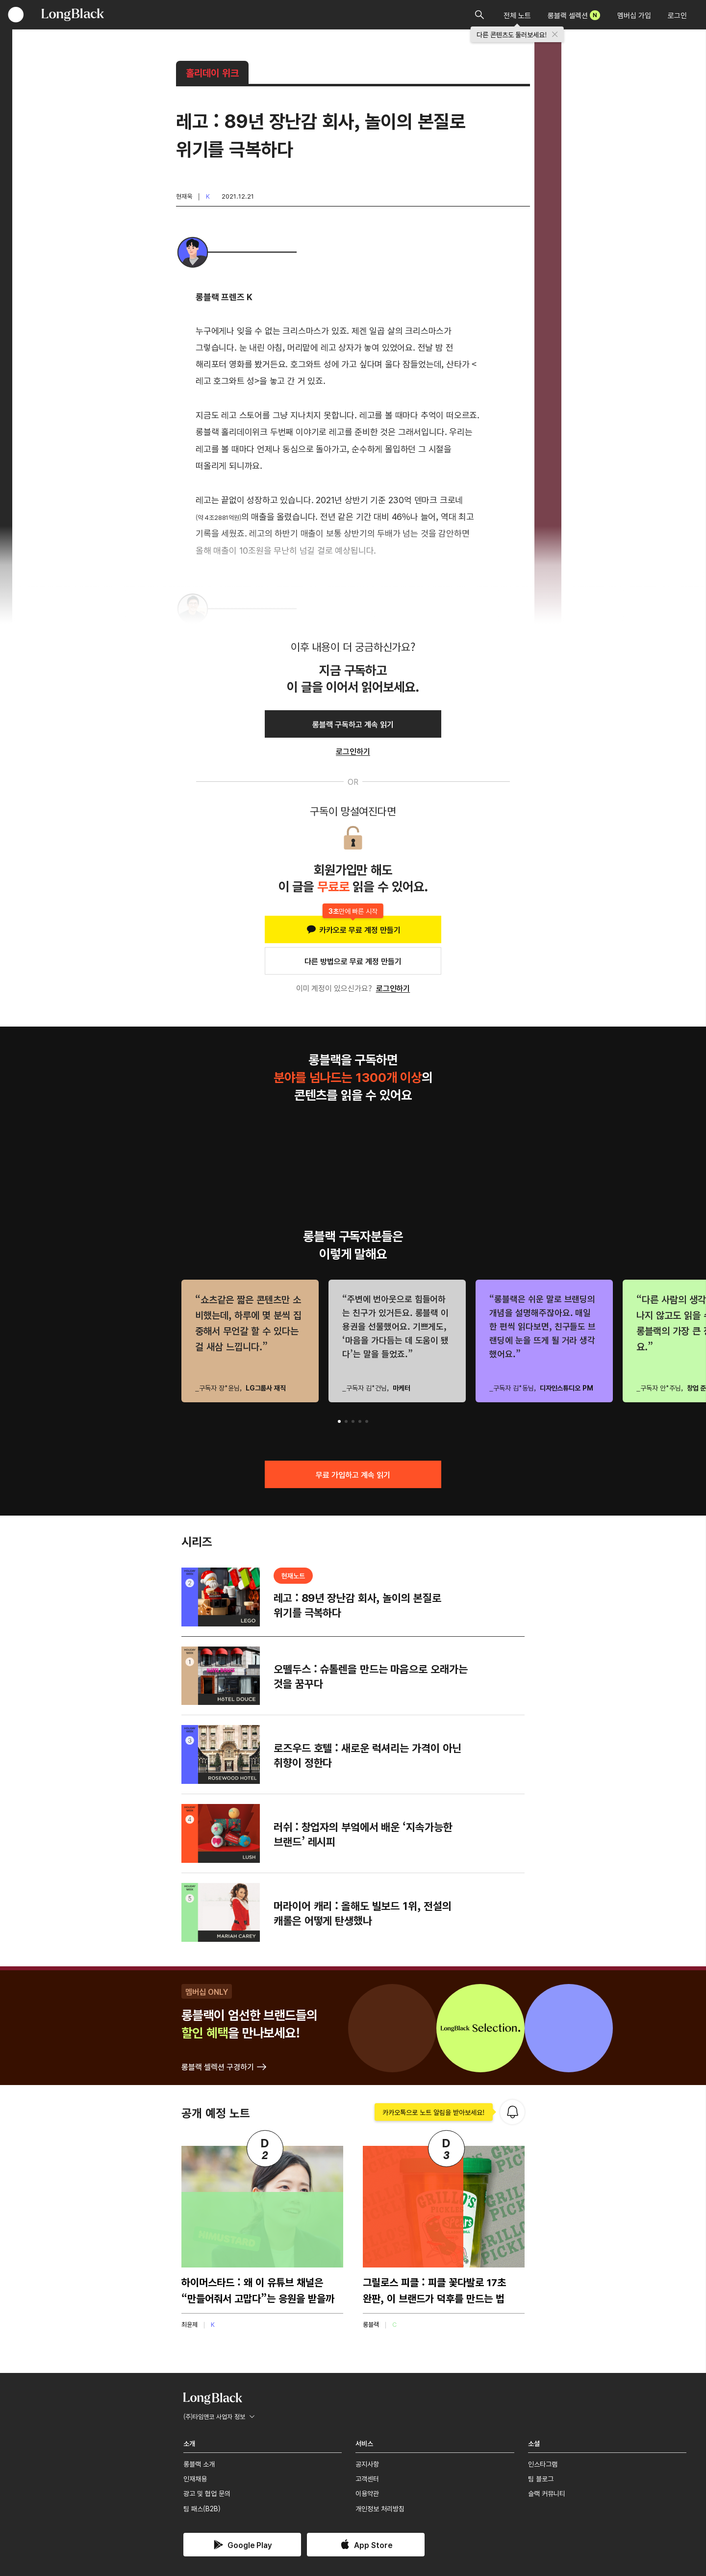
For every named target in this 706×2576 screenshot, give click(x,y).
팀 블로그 (541, 2478)
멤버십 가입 (634, 15)
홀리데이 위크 (212, 72)
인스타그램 (542, 2464)
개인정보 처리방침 (379, 2508)
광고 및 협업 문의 (206, 2493)
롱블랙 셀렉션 (574, 15)
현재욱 (184, 196)
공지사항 (367, 2464)
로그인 (677, 15)
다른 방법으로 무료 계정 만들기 (352, 961)
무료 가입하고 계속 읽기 (353, 1474)
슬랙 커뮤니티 (546, 2493)
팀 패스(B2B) (202, 2508)
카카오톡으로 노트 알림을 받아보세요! (433, 2112)
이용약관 (367, 2493)
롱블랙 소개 (199, 2464)
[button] (339, 1421)
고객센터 (367, 2478)
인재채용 (195, 2478)
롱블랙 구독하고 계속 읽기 (352, 724)
